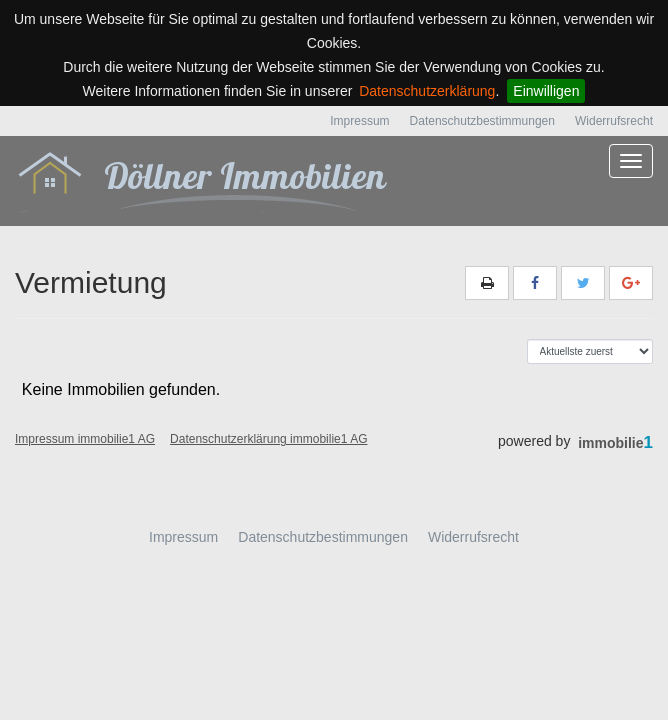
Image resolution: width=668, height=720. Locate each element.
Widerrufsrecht (614, 121)
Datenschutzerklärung (427, 91)
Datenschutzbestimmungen (482, 121)
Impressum (359, 121)
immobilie (615, 442)
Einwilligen (546, 91)
